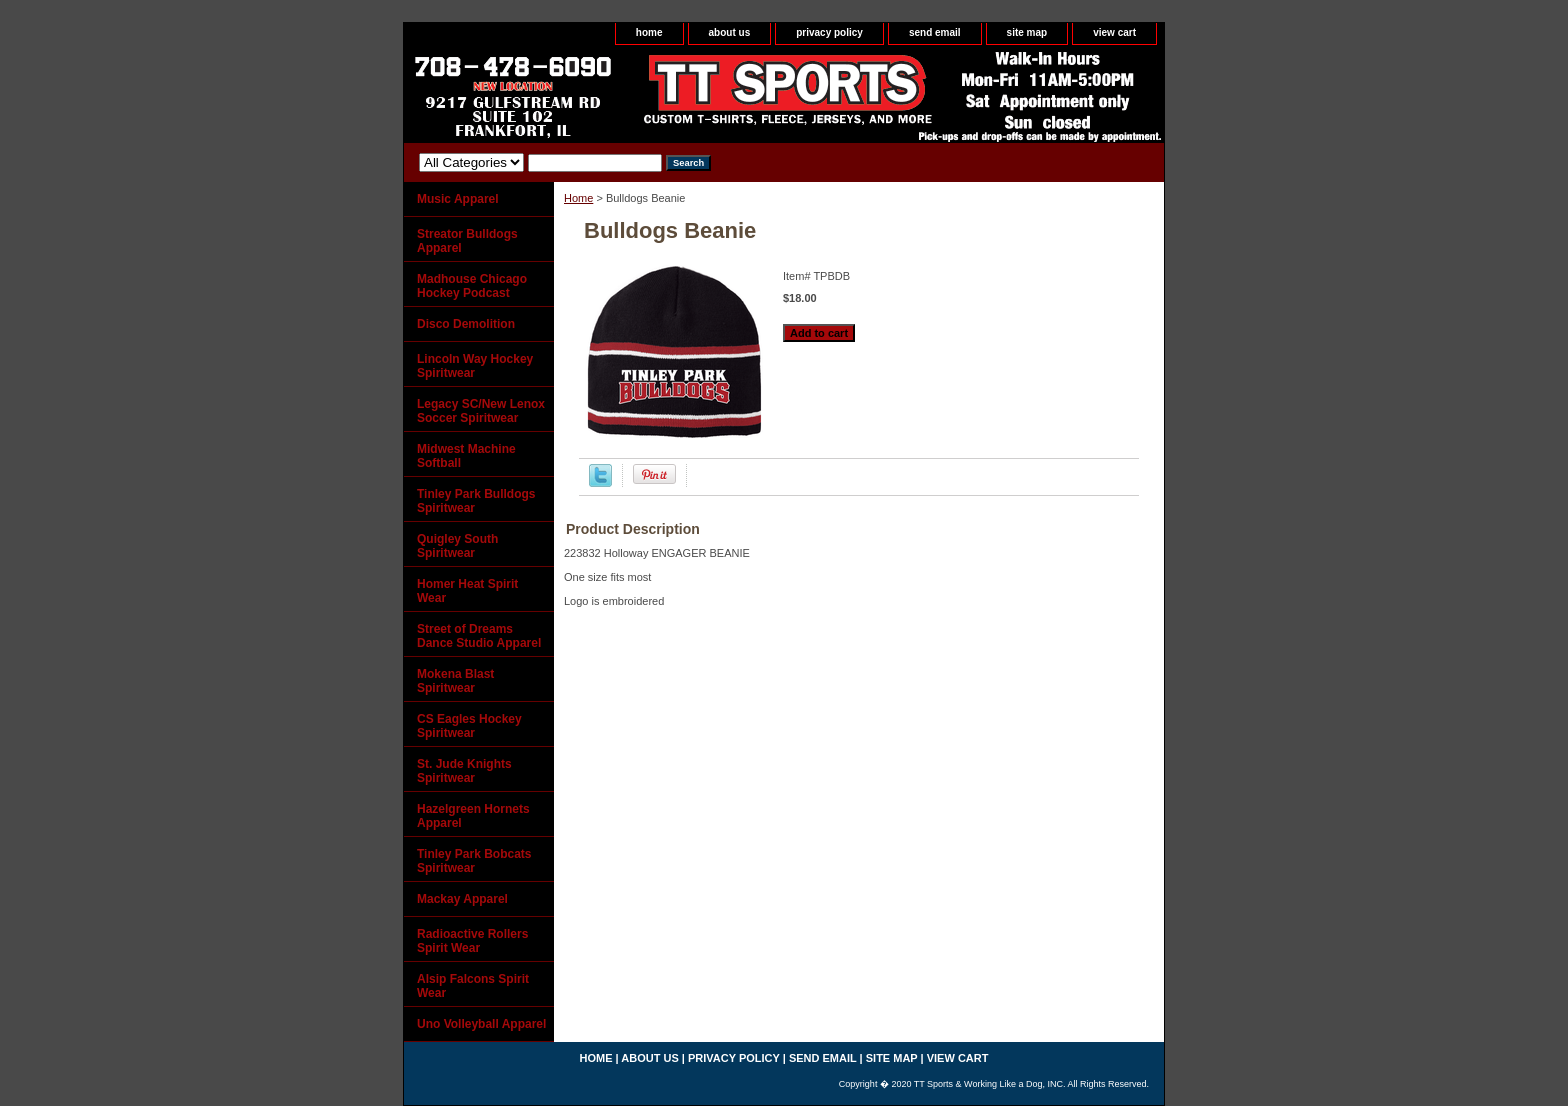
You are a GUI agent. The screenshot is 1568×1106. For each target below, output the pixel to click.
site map (1027, 32)
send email (935, 32)
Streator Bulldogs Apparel (467, 241)
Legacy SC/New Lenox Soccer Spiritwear (481, 411)
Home (578, 198)
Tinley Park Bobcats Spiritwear (474, 861)
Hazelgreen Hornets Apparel (473, 816)
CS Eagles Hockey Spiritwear (469, 726)
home (649, 32)
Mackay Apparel (462, 899)
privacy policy (829, 32)
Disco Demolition (466, 324)
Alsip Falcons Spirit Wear (473, 986)
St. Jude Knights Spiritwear (464, 771)
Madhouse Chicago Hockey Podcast (472, 286)
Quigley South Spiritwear (457, 546)
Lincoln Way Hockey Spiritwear (475, 366)
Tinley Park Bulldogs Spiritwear (476, 501)
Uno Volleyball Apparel (481, 1024)
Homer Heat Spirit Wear (467, 591)
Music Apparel (458, 199)
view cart (1114, 32)
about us (730, 32)
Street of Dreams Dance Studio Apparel (479, 636)
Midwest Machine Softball (466, 456)
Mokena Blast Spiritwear (455, 681)
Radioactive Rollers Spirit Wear (472, 941)
